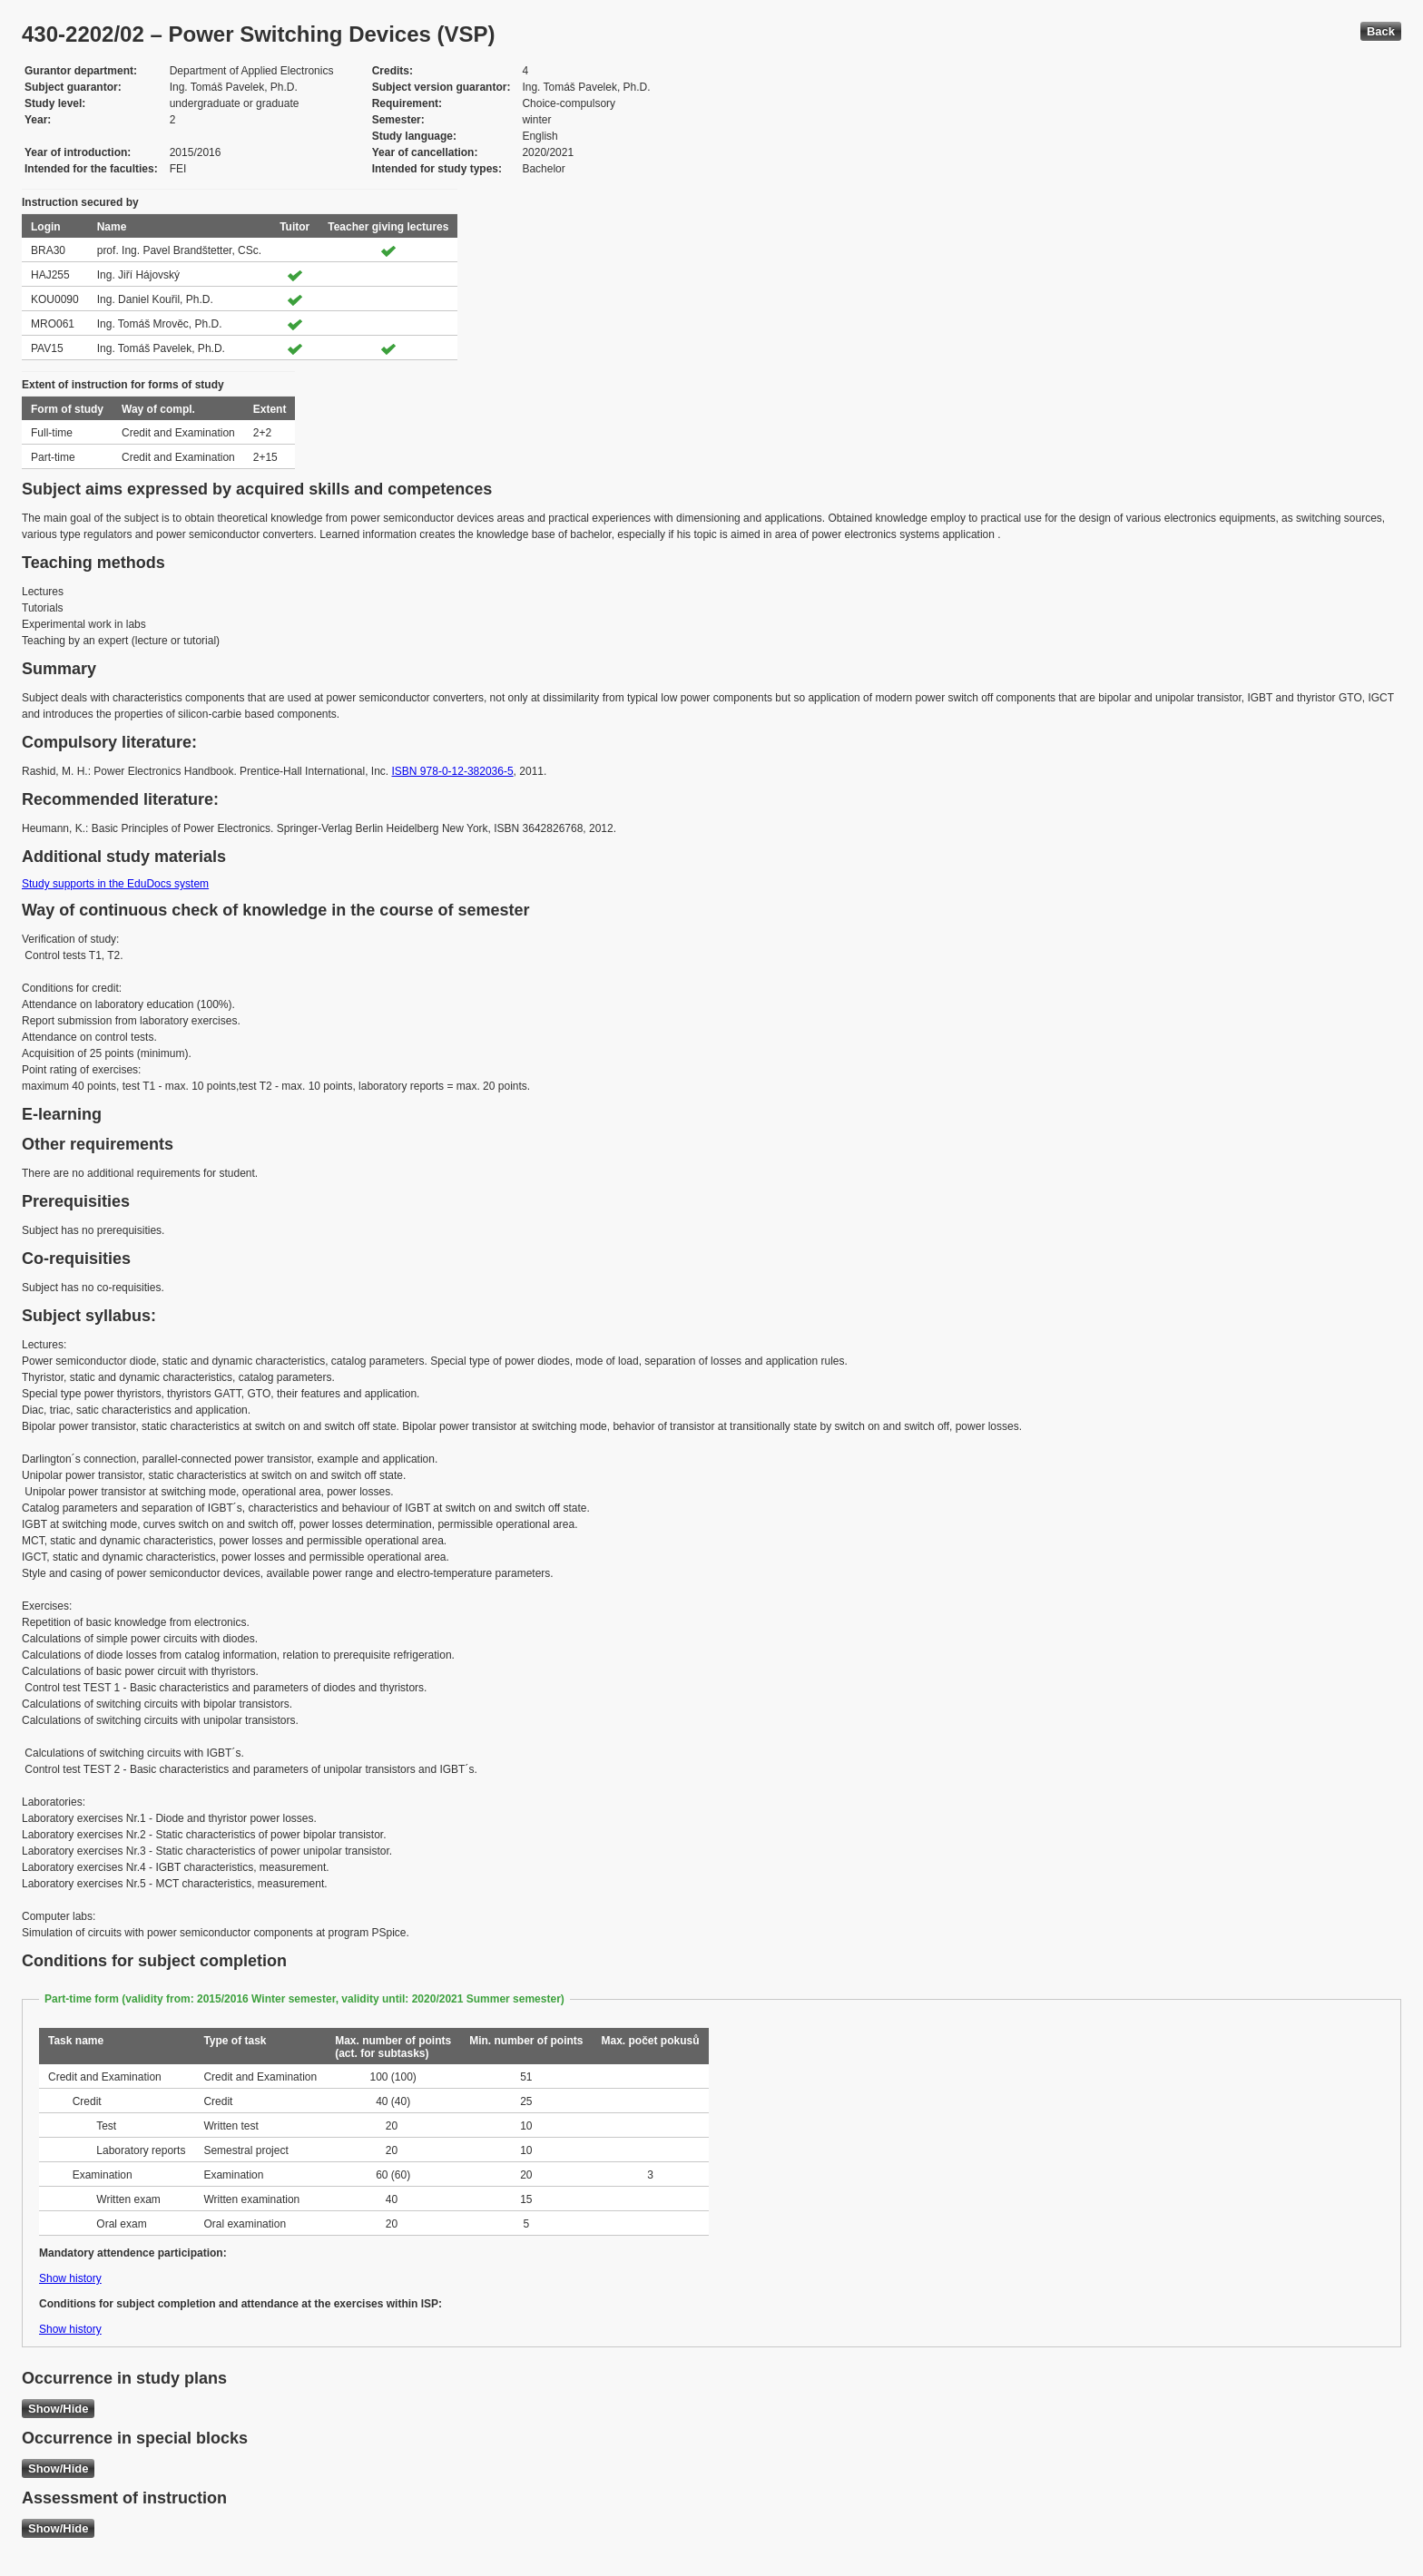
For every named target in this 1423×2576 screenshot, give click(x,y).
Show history (70, 2278)
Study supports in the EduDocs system (115, 883)
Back (1381, 31)
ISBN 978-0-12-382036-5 (453, 771)
